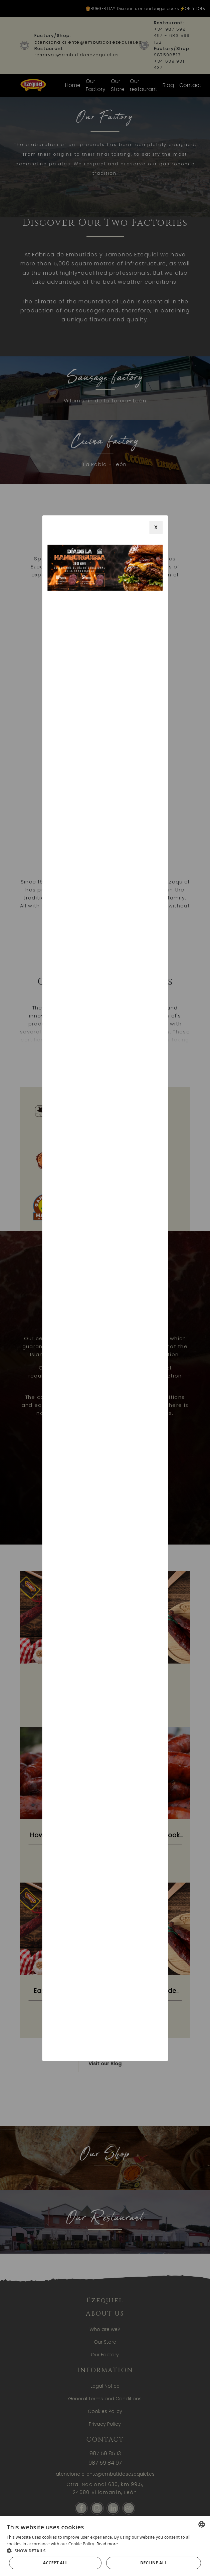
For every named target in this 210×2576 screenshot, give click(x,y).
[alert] (105, 2546)
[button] (105, 2550)
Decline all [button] (153, 2563)
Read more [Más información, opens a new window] (107, 2544)
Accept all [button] (55, 2563)
